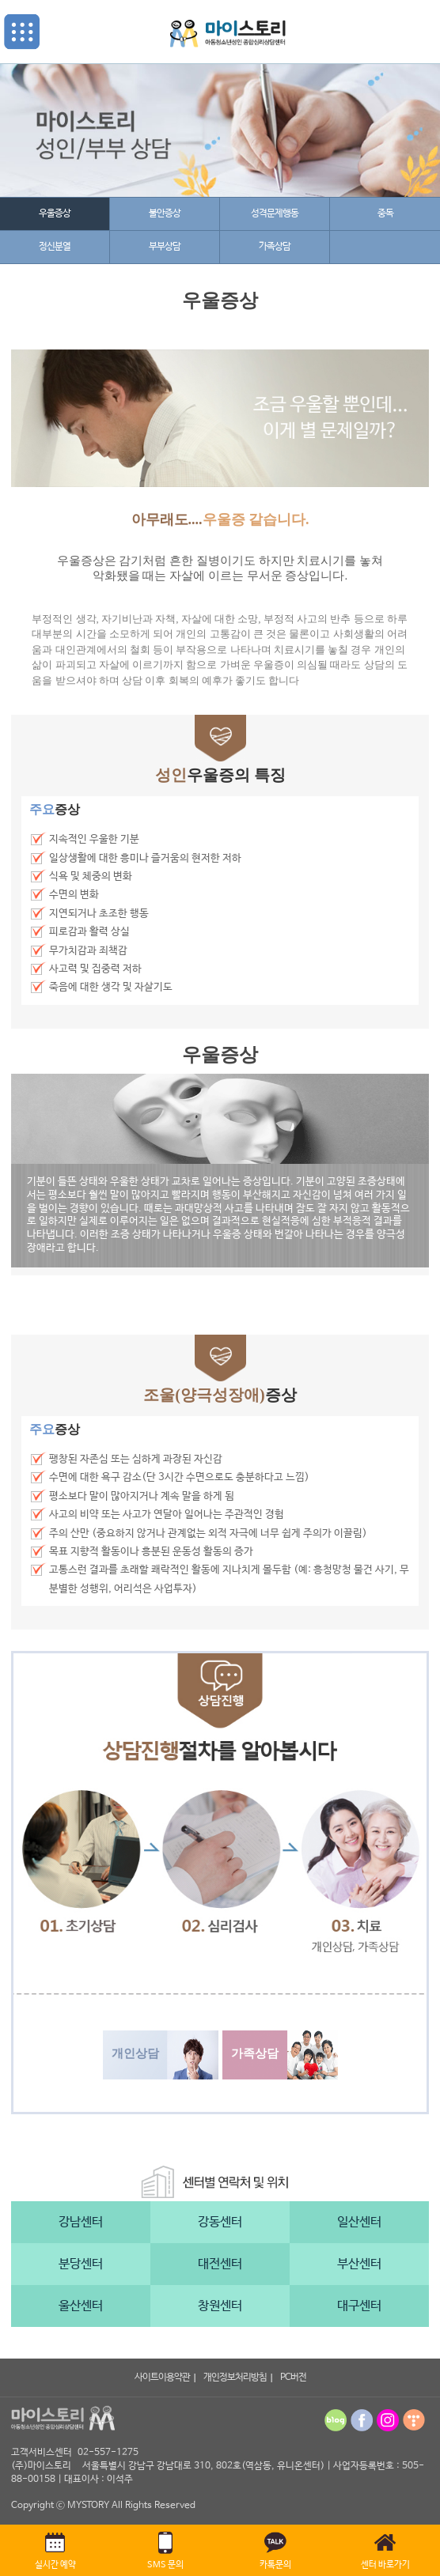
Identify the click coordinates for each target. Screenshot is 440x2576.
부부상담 (164, 246)
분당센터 (81, 2264)
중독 (385, 213)
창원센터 (220, 2305)
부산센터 (359, 2264)
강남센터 (81, 2222)
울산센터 (81, 2305)
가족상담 (274, 246)
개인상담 (135, 2053)
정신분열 (54, 246)
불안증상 (164, 213)
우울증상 (54, 213)
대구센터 (359, 2305)
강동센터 (220, 2222)
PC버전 (293, 2378)
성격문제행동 (274, 213)
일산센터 (359, 2222)
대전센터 (220, 2264)
